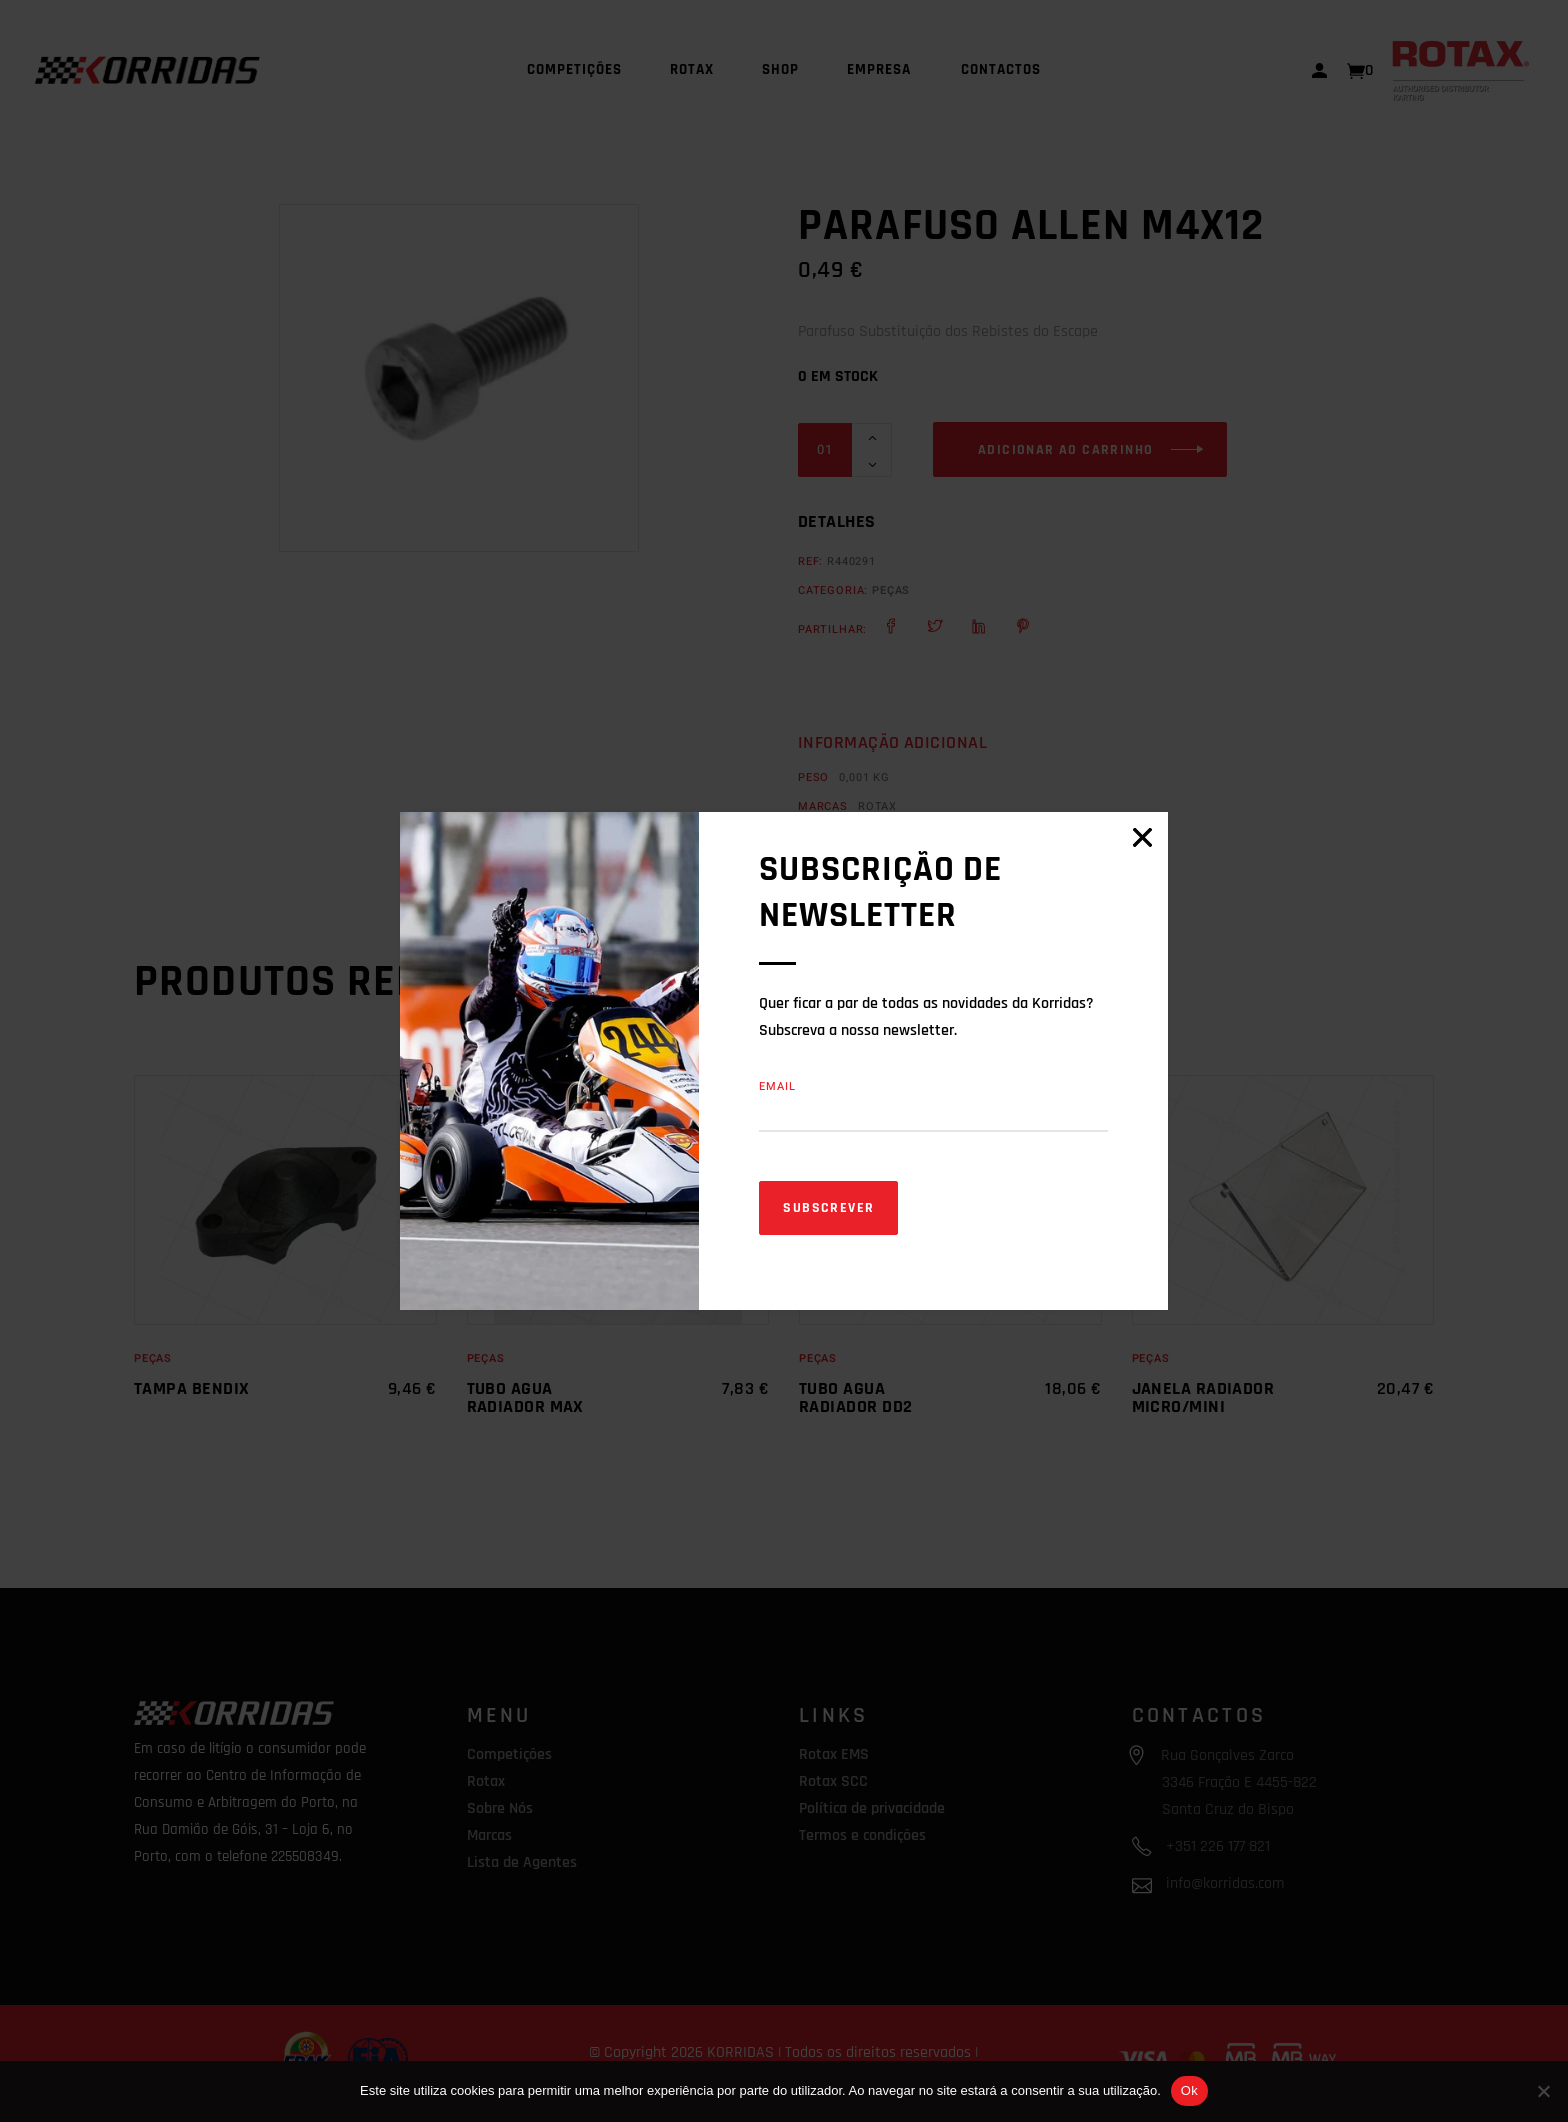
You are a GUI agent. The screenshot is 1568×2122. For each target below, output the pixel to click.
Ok (1189, 2090)
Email (778, 1086)
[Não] (1543, 2091)
